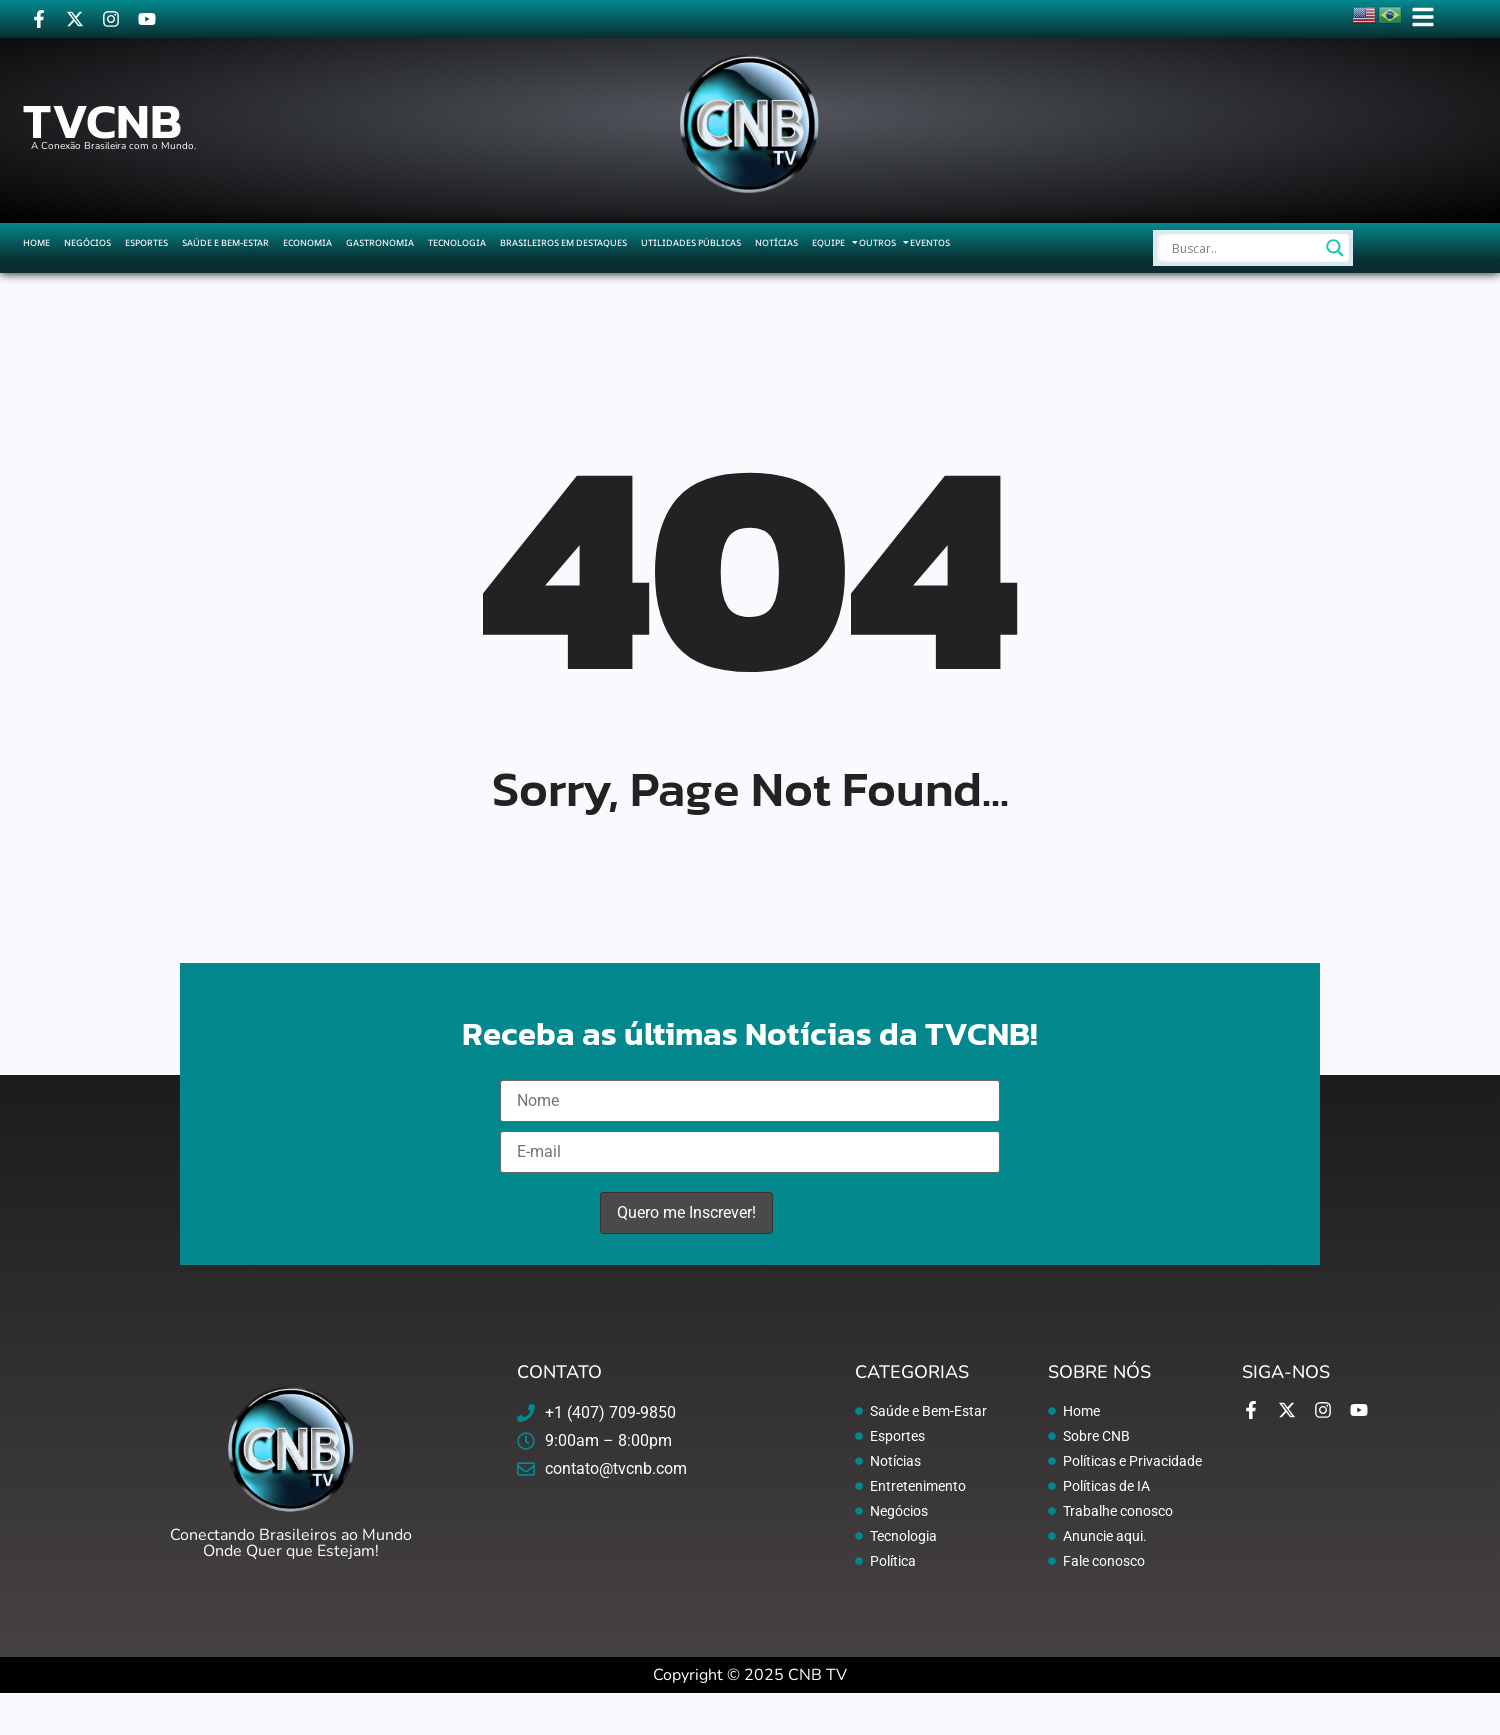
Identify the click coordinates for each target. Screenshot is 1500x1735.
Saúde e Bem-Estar (225, 242)
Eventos (930, 242)
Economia (307, 242)
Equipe (828, 242)
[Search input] (1244, 248)
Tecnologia (457, 242)
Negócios (87, 242)
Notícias (776, 242)
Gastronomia (380, 242)
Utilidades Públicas (691, 242)
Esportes (146, 242)
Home (36, 242)
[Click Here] (1423, 20)
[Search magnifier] (1335, 248)
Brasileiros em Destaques (563, 242)
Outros (877, 242)
